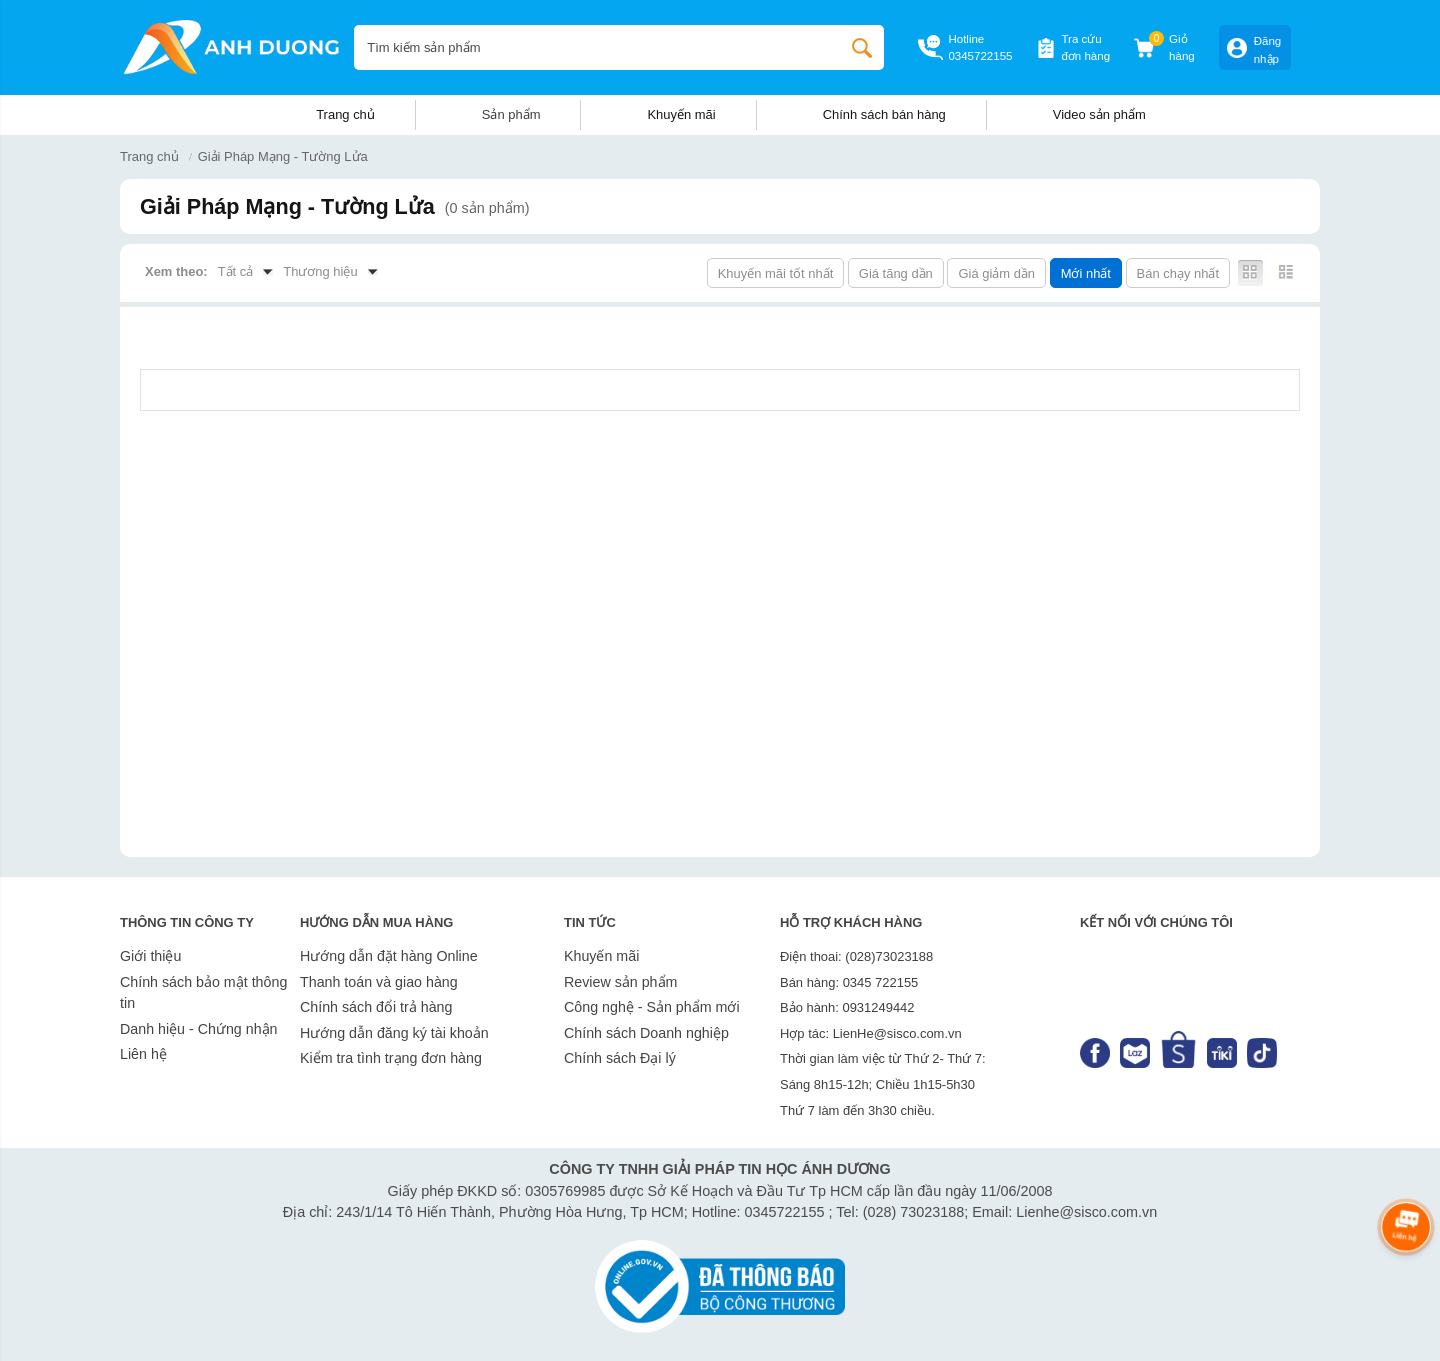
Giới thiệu (150, 956)
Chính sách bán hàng (884, 114)
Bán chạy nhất (1178, 273)
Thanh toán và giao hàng (379, 982)
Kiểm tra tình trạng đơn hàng (391, 1058)
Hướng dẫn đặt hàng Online (389, 956)
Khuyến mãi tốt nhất (776, 273)
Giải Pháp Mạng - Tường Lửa (283, 156)
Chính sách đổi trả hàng (376, 1007)
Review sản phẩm (620, 982)
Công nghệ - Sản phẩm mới (652, 1007)
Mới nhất (1086, 273)
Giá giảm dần (996, 273)
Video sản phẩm (1099, 114)
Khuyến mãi (681, 114)
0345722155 (980, 56)
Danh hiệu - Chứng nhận (199, 1029)
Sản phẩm (511, 114)
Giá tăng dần (896, 273)
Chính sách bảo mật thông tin (203, 993)
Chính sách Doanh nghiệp (646, 1033)
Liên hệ (143, 1054)
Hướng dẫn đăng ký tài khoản (394, 1033)
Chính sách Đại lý (620, 1058)
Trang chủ (345, 114)
